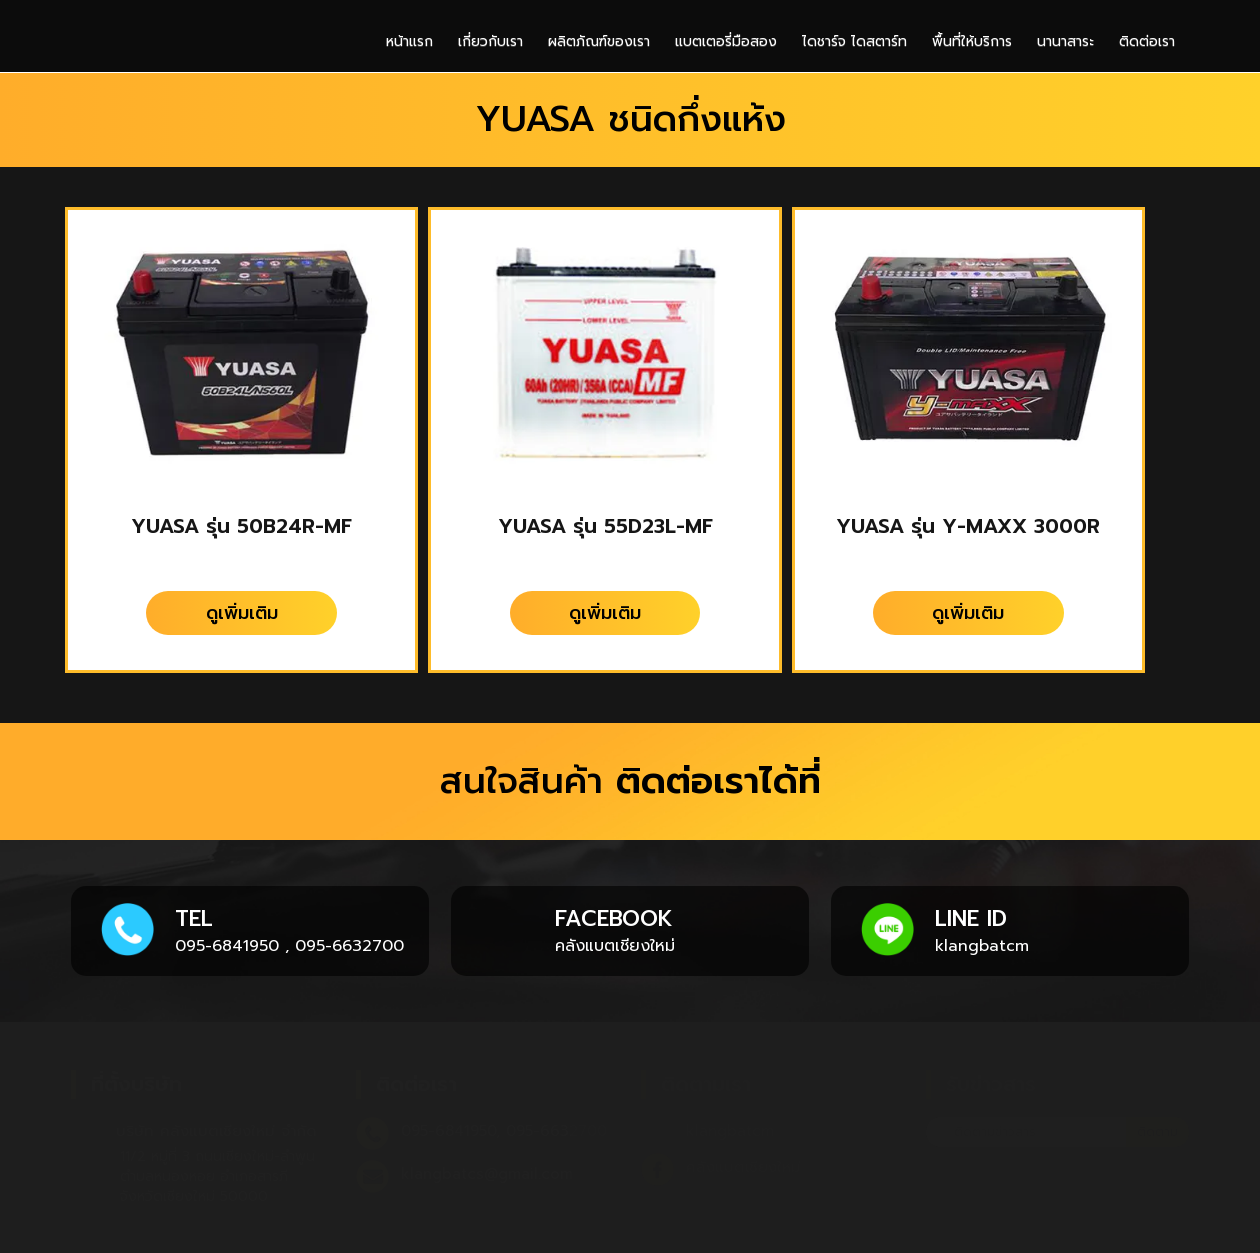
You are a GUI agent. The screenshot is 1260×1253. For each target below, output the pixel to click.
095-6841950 (227, 946)
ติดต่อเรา (1147, 41)
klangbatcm (982, 946)
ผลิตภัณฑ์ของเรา (599, 41)
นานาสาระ (1065, 41)
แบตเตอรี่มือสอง (726, 41)
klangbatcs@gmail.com (487, 1174)
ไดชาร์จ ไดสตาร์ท (854, 41)
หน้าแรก (409, 41)
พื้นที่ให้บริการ (972, 41)
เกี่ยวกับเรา (490, 41)
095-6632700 (349, 946)
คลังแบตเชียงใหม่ (615, 946)
